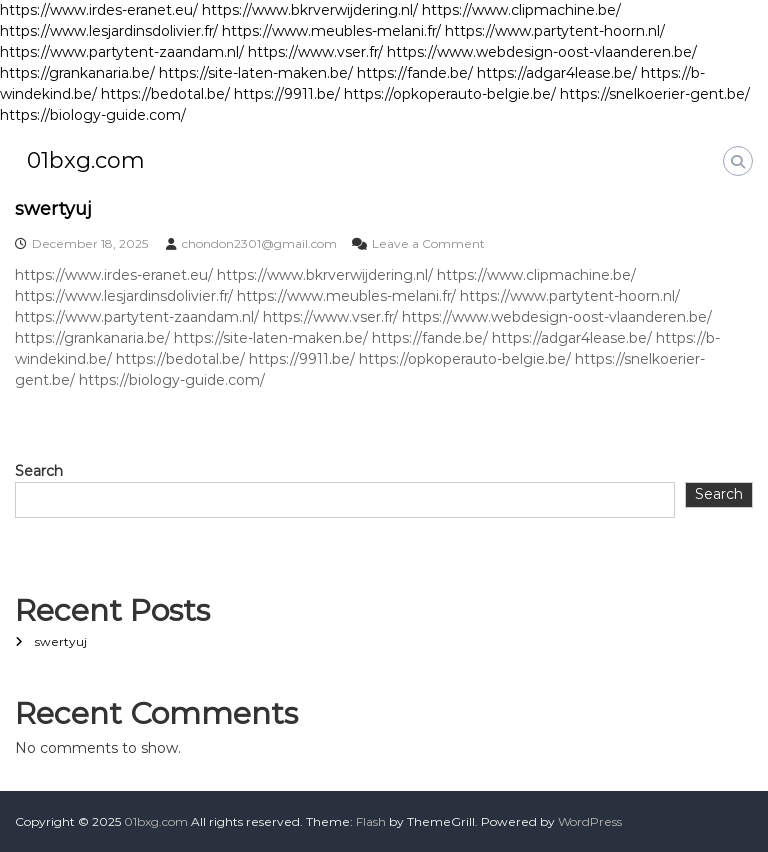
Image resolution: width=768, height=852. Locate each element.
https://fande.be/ (415, 73)
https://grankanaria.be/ (77, 73)
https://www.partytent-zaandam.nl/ (122, 52)
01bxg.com (86, 160)
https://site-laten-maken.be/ (256, 73)
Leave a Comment (428, 243)
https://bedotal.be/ (165, 94)
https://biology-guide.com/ (93, 115)
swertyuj (53, 209)
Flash (371, 821)
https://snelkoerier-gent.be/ (655, 94)
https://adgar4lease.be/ (557, 73)
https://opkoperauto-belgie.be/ (450, 94)
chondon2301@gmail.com (259, 243)
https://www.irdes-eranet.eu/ (99, 10)
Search (39, 471)
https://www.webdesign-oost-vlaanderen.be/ (542, 52)
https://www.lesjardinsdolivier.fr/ (109, 31)
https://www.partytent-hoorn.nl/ (555, 31)
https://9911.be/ (287, 94)
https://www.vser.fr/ (315, 52)
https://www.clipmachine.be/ (521, 10)
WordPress (590, 821)
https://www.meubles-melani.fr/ (331, 31)
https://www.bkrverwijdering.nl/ (310, 10)
